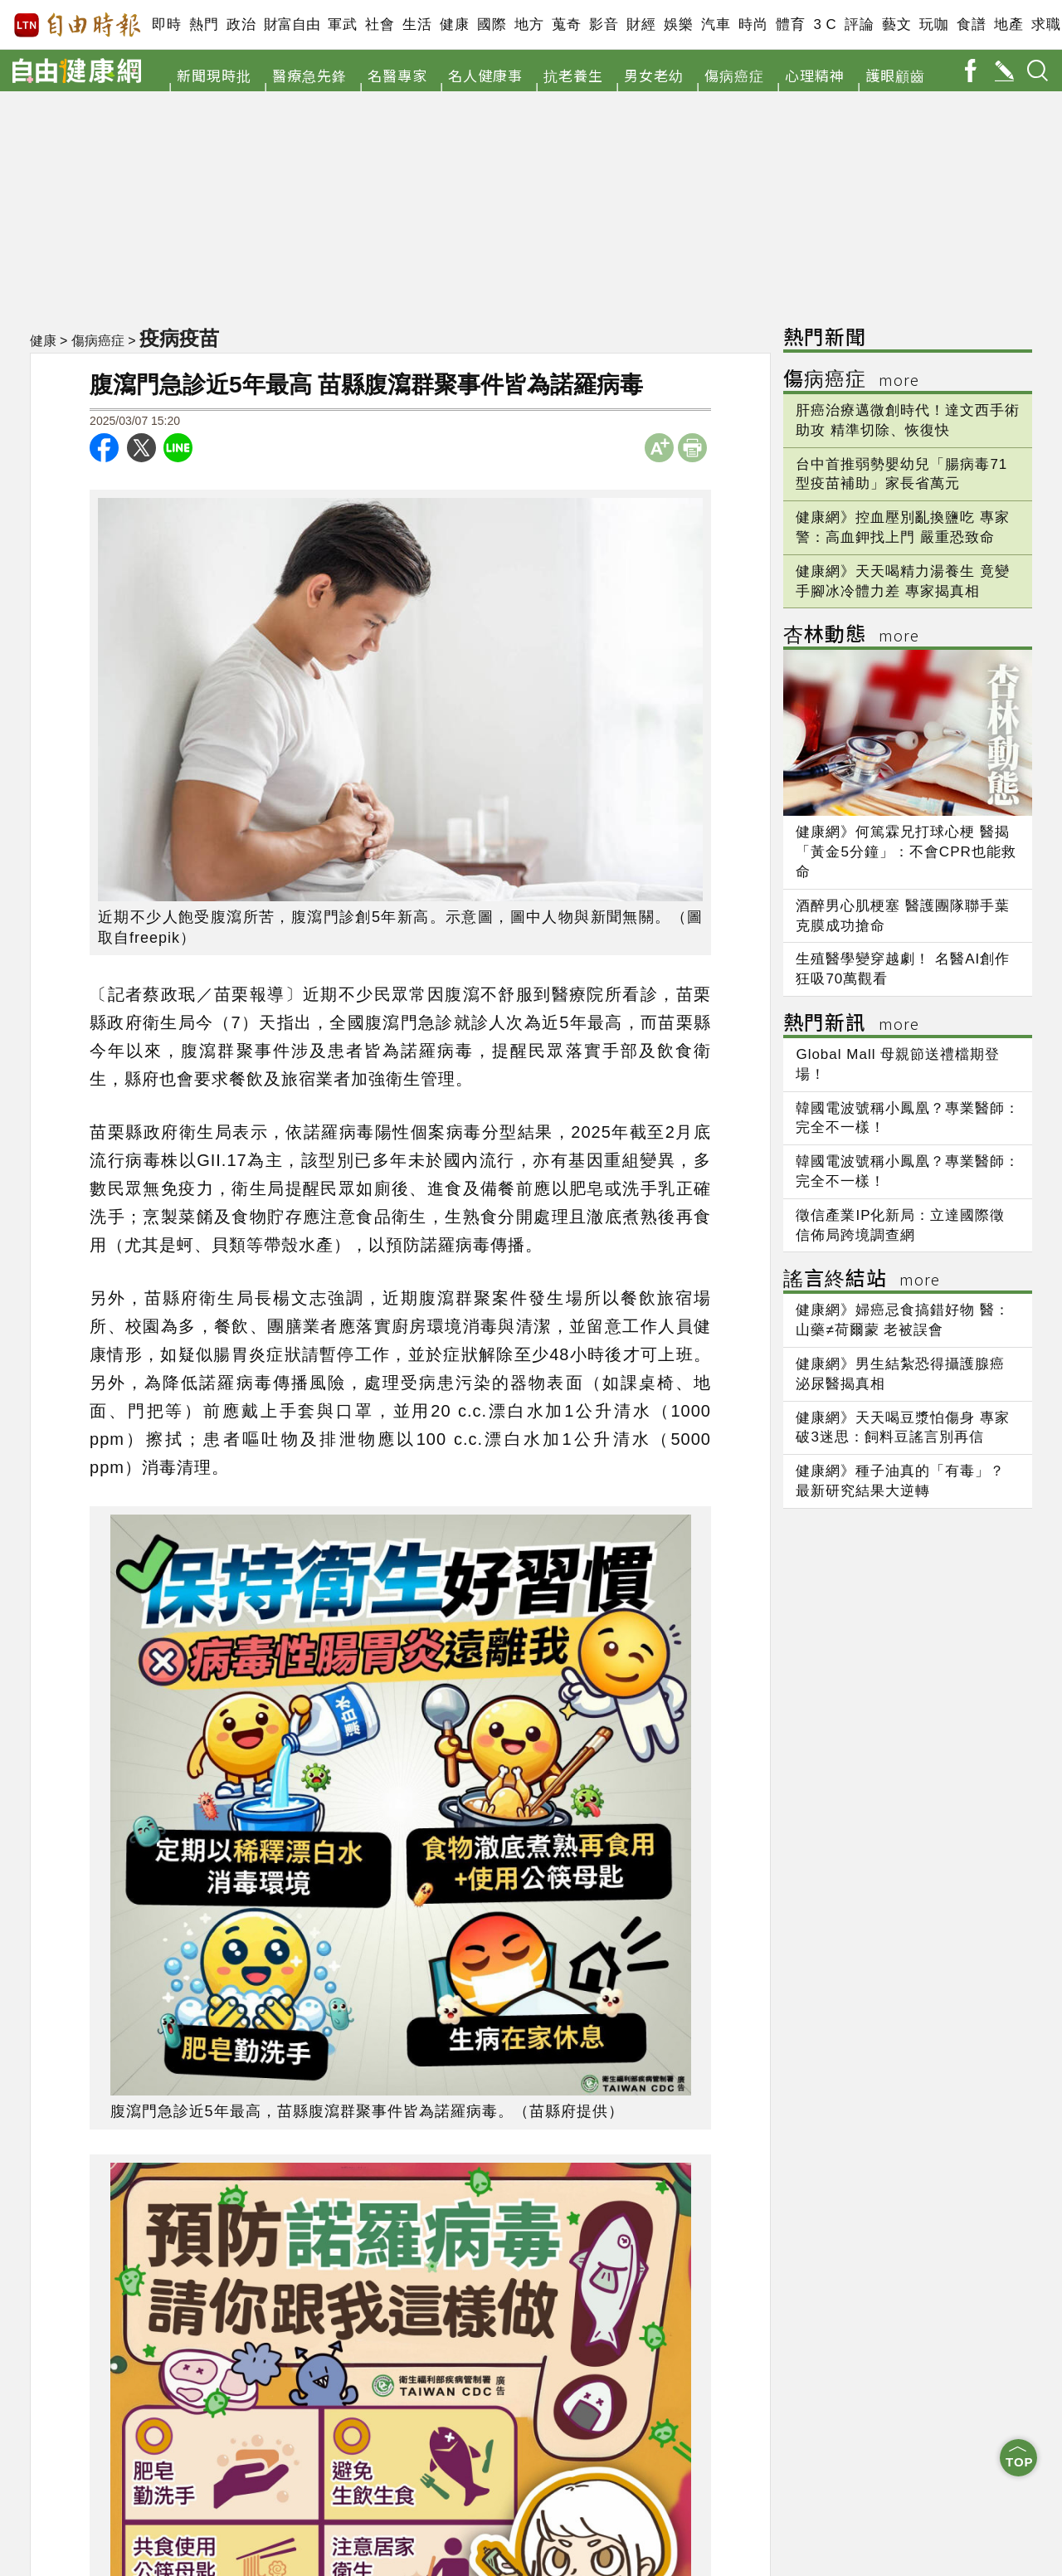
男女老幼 (654, 75)
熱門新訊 (851, 1024)
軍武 (342, 24)
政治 (241, 24)
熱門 (203, 24)
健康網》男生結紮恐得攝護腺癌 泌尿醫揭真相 (900, 1374)
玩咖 (933, 24)
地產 (1008, 24)
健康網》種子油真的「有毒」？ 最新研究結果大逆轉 (900, 1481)
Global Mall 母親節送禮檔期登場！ (898, 1064)
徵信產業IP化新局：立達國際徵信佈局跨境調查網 (900, 1225)
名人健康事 (485, 75)
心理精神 (815, 75)
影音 (603, 24)
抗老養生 (573, 75)
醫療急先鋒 (309, 75)
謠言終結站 (861, 1280)
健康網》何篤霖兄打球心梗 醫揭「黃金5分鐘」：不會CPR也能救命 (906, 852)
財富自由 (291, 24)
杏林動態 (851, 636)
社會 (379, 24)
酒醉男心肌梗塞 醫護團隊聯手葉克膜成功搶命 (903, 916)
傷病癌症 (734, 75)
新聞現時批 (214, 75)
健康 (454, 24)
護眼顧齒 (895, 75)
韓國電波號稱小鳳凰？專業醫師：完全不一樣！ (908, 1118)
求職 (1045, 24)
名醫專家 (397, 75)
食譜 (971, 24)
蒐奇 (566, 24)
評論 (859, 24)
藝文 (896, 24)
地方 (528, 24)
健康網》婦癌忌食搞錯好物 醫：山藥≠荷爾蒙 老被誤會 (903, 1320)
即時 (166, 24)
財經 (640, 24)
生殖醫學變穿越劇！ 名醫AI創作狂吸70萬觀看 (903, 969)
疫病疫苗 (180, 337)
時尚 (752, 24)
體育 (790, 24)
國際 (491, 24)
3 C (824, 24)
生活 (416, 24)
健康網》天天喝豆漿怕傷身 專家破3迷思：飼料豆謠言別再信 (903, 1428)
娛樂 (678, 24)
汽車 (715, 24)
